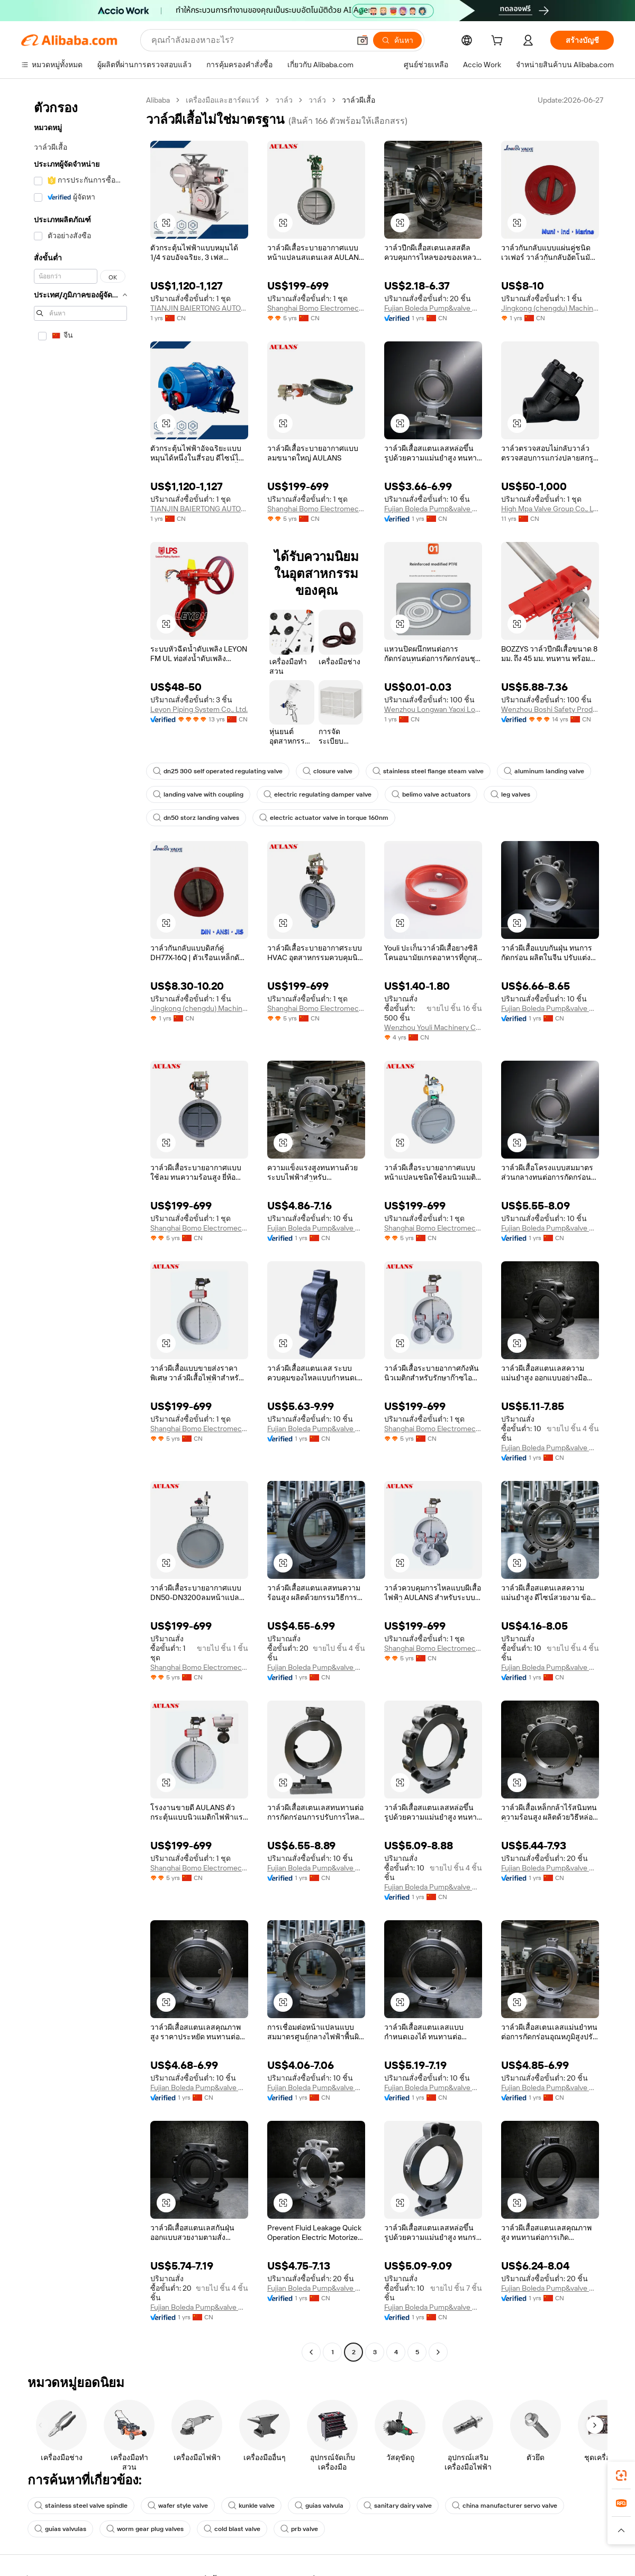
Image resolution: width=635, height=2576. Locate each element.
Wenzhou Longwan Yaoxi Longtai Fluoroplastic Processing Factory (433, 709)
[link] (621, 2475)
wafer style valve (178, 2505)
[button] (166, 222)
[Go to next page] (438, 2352)
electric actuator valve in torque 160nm (323, 818)
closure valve (327, 771)
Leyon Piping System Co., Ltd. (199, 709)
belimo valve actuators (431, 794)
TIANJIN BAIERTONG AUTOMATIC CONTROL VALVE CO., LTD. (199, 308)
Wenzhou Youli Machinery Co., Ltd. (433, 1027)
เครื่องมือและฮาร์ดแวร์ (222, 100)
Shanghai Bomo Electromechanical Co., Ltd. (316, 308)
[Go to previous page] (311, 2352)
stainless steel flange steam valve (428, 771)
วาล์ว (284, 100)
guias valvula (319, 2505)
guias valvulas (60, 2529)
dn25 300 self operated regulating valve (218, 771)
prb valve (299, 2529)
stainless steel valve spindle (81, 2505)
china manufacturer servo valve (504, 2505)
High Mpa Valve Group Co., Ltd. (550, 508)
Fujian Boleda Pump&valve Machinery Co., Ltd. (433, 308)
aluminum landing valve (544, 771)
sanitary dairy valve (398, 2505)
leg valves (510, 794)
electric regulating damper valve (317, 794)
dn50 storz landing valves (196, 818)
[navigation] (80, 1227)
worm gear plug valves (145, 2529)
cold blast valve (232, 2529)
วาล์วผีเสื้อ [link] (358, 100)
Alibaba (158, 100)
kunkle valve (251, 2505)
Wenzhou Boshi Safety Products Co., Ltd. (550, 709)
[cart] (499, 42)
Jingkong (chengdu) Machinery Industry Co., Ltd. (550, 308)
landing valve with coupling (198, 794)
